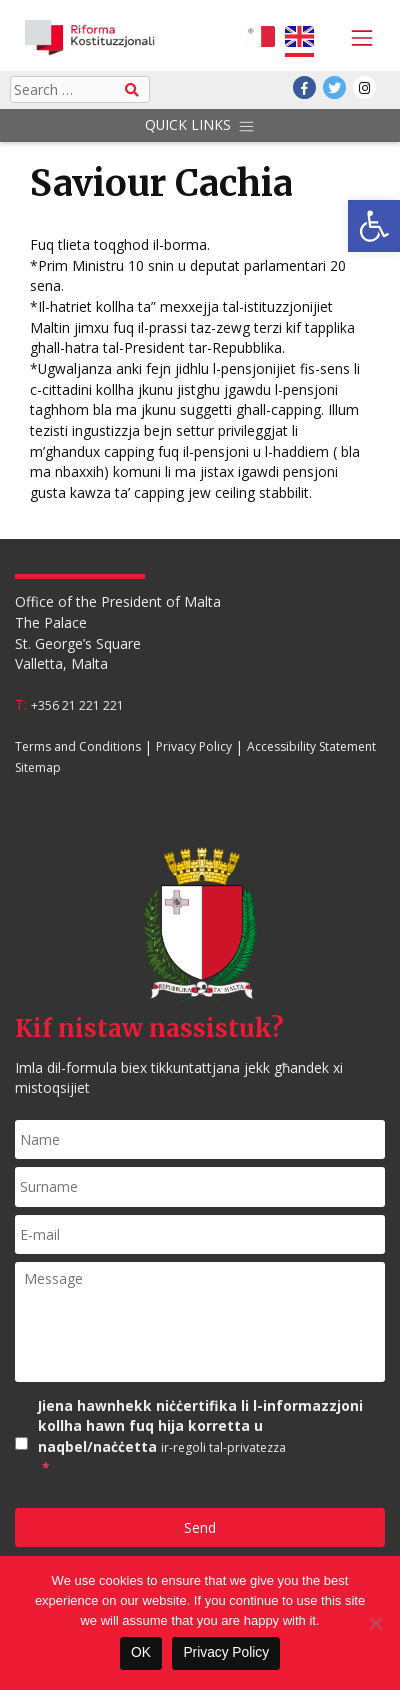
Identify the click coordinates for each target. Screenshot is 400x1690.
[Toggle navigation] (357, 38)
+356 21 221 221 (77, 705)
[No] (375, 1623)
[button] (374, 226)
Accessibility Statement (311, 747)
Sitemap (38, 767)
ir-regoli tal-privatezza (223, 1447)
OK (141, 1652)
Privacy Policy (194, 747)
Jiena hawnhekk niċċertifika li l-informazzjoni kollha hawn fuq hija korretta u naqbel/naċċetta (211, 1437)
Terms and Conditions (78, 747)
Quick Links (200, 125)
